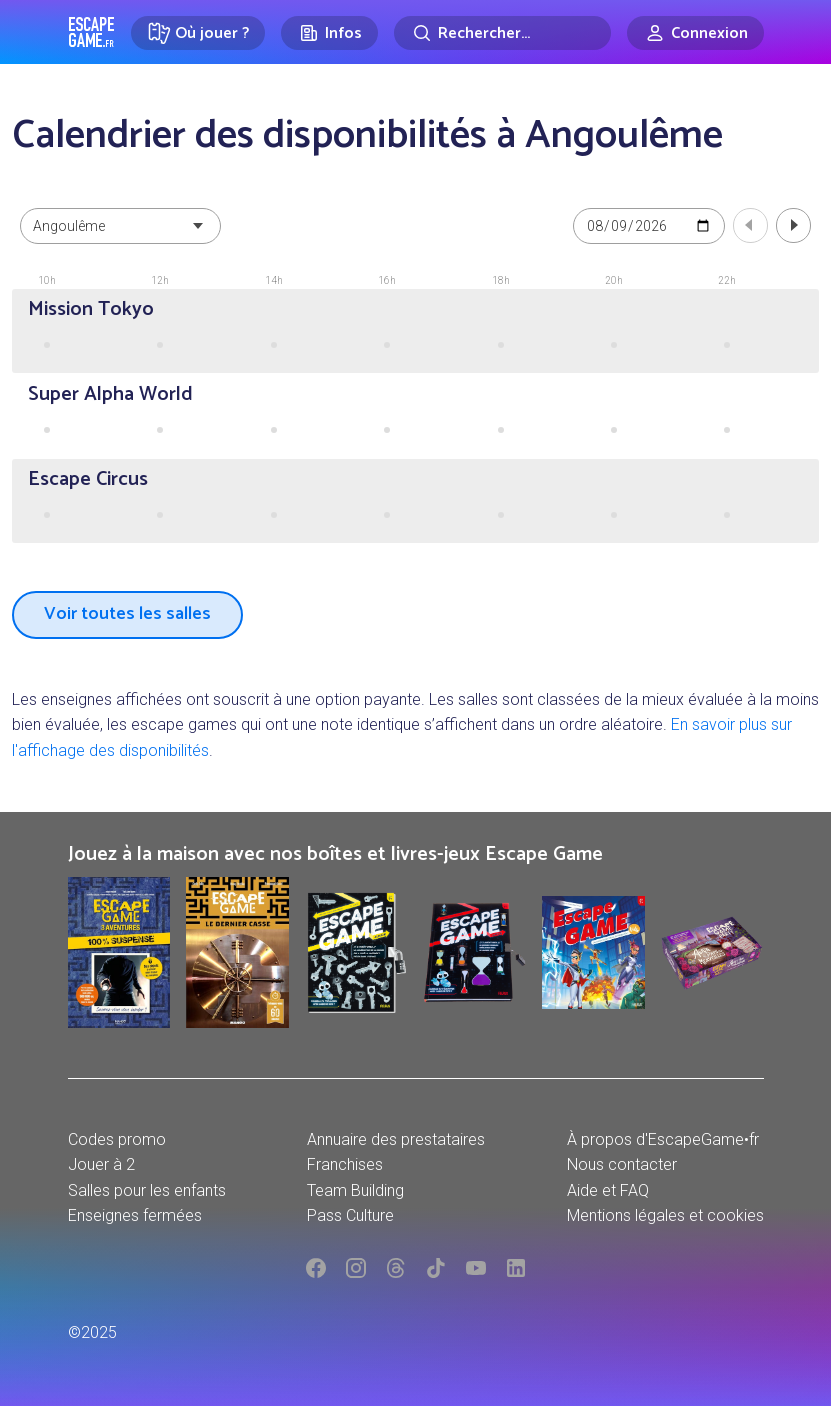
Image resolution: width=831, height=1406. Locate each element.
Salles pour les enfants (147, 1190)
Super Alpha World (110, 394)
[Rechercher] (502, 33)
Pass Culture (350, 1215)
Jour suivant (793, 225)
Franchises (345, 1164)
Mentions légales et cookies (665, 1215)
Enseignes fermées (135, 1215)
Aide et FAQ (608, 1190)
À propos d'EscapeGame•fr (663, 1139)
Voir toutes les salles (127, 614)
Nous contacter (622, 1164)
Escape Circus (88, 479)
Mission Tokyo (91, 309)
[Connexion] (695, 33)
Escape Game (91, 32)
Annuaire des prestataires (396, 1139)
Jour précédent (750, 225)
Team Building (355, 1190)
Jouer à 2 (101, 1164)
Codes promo (117, 1139)
